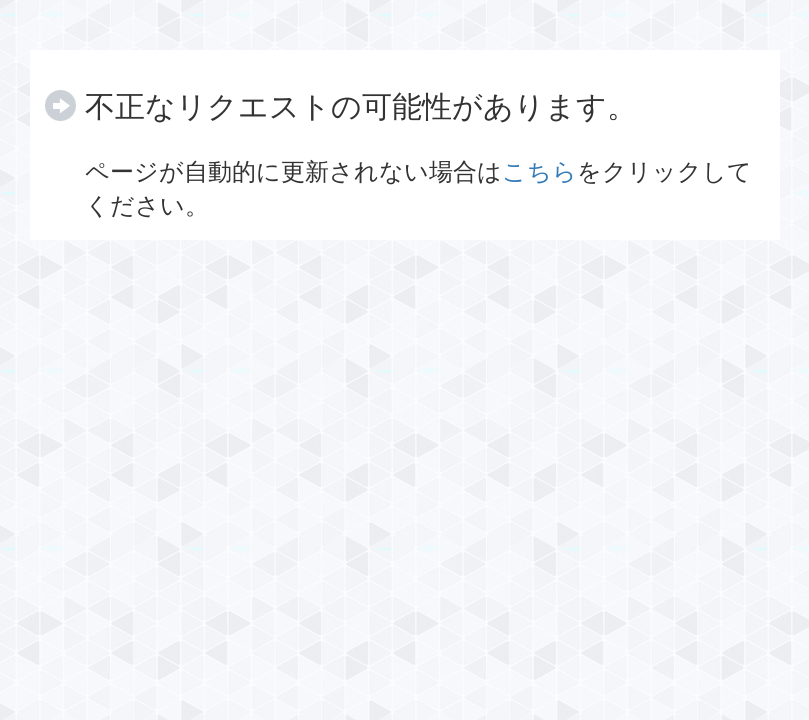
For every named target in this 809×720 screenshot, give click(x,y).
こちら (539, 171)
